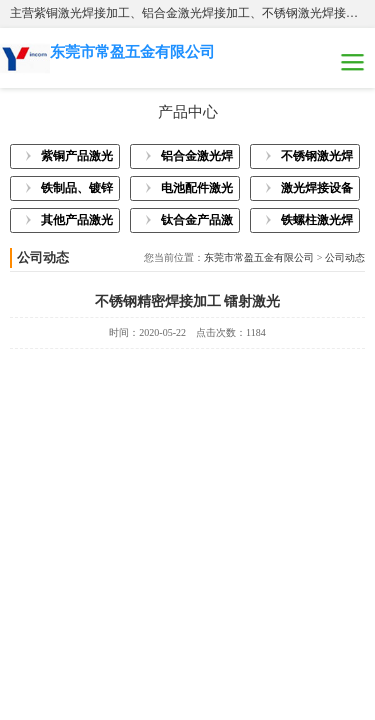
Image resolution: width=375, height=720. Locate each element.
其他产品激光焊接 (77, 223)
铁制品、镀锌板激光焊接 (77, 191)
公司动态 (345, 257)
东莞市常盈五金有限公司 (259, 257)
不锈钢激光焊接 (317, 159)
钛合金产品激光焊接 (197, 223)
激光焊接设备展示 (317, 191)
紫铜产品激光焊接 (77, 159)
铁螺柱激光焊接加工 (317, 223)
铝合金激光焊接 (197, 159)
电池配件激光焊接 (197, 191)
